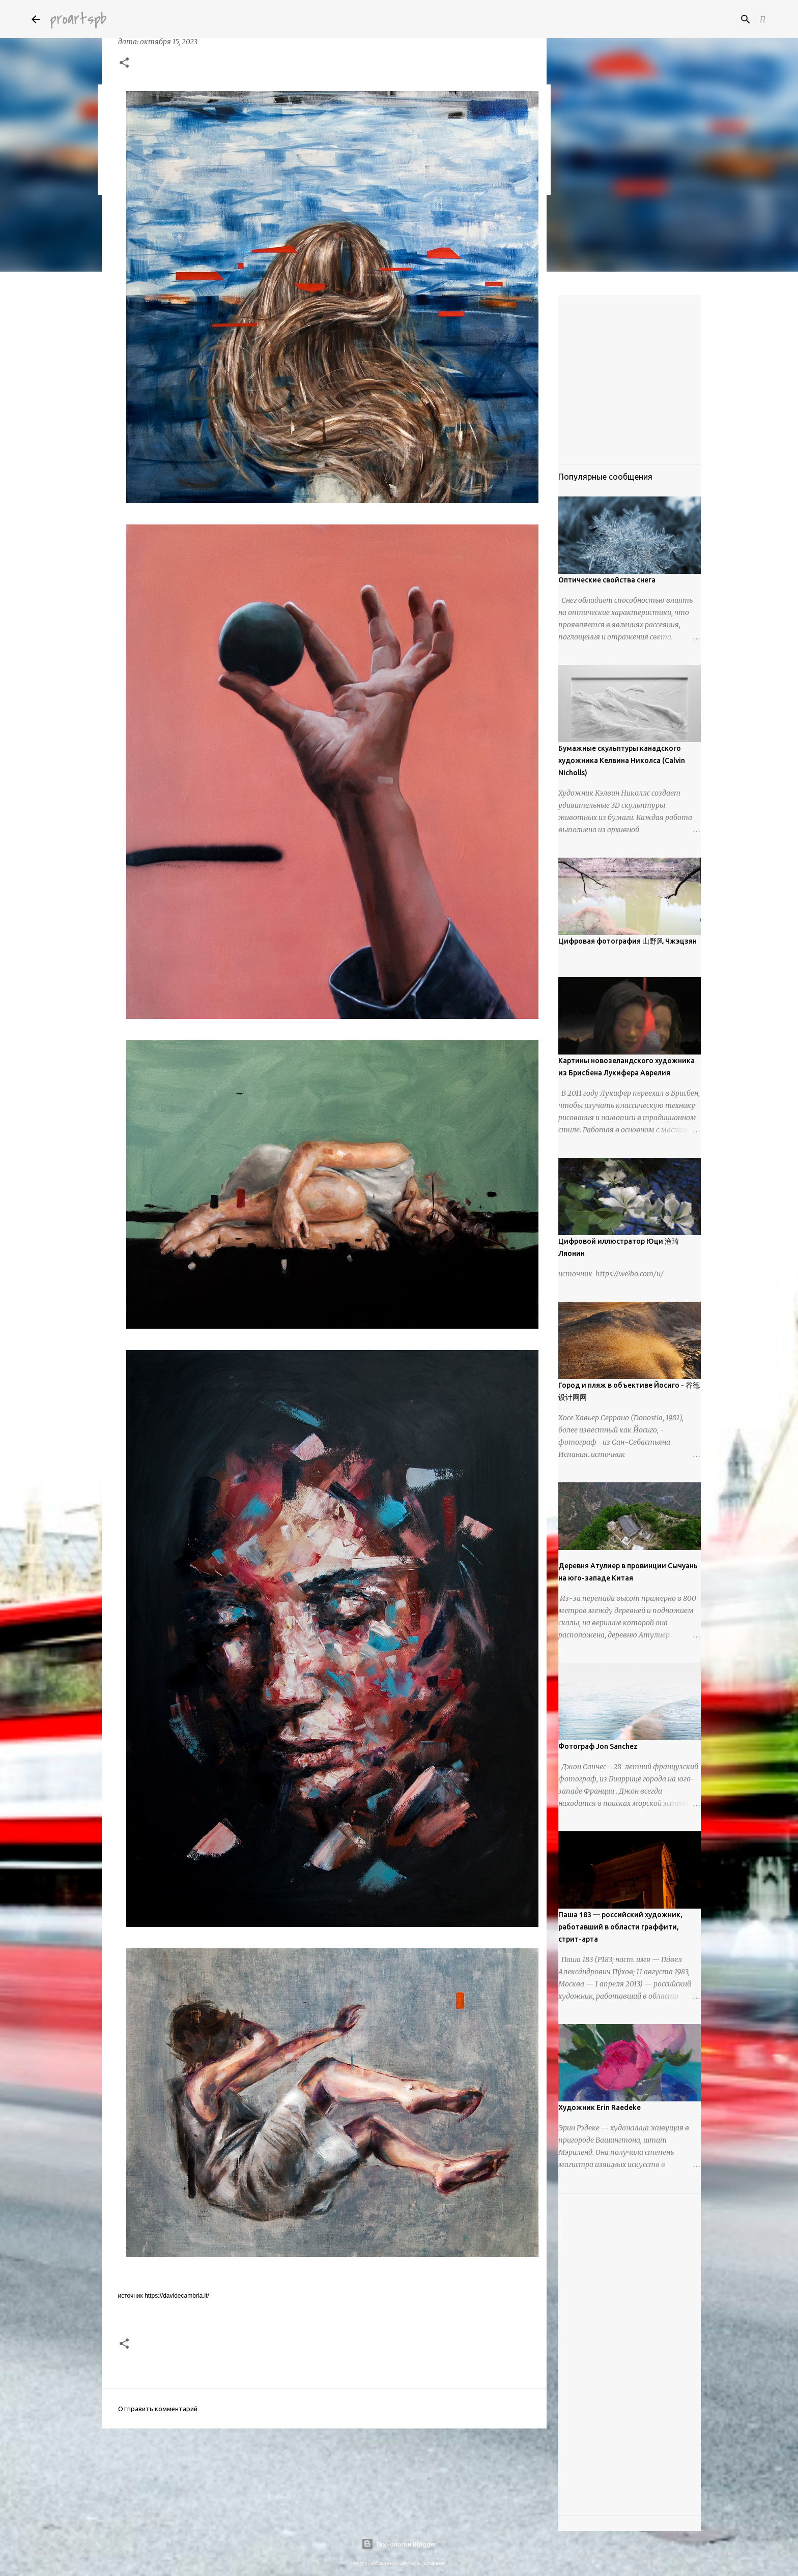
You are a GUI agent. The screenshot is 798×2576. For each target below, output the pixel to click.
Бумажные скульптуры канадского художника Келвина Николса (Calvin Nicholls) (621, 760)
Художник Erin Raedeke (599, 2107)
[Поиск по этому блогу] (715, 19)
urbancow (434, 2563)
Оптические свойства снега (607, 580)
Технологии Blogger (399, 2544)
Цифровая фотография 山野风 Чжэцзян (627, 941)
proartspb (78, 19)
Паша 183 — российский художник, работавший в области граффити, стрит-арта (620, 1927)
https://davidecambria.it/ (177, 2295)
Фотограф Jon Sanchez (598, 1746)
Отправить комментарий (157, 2408)
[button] (124, 63)
